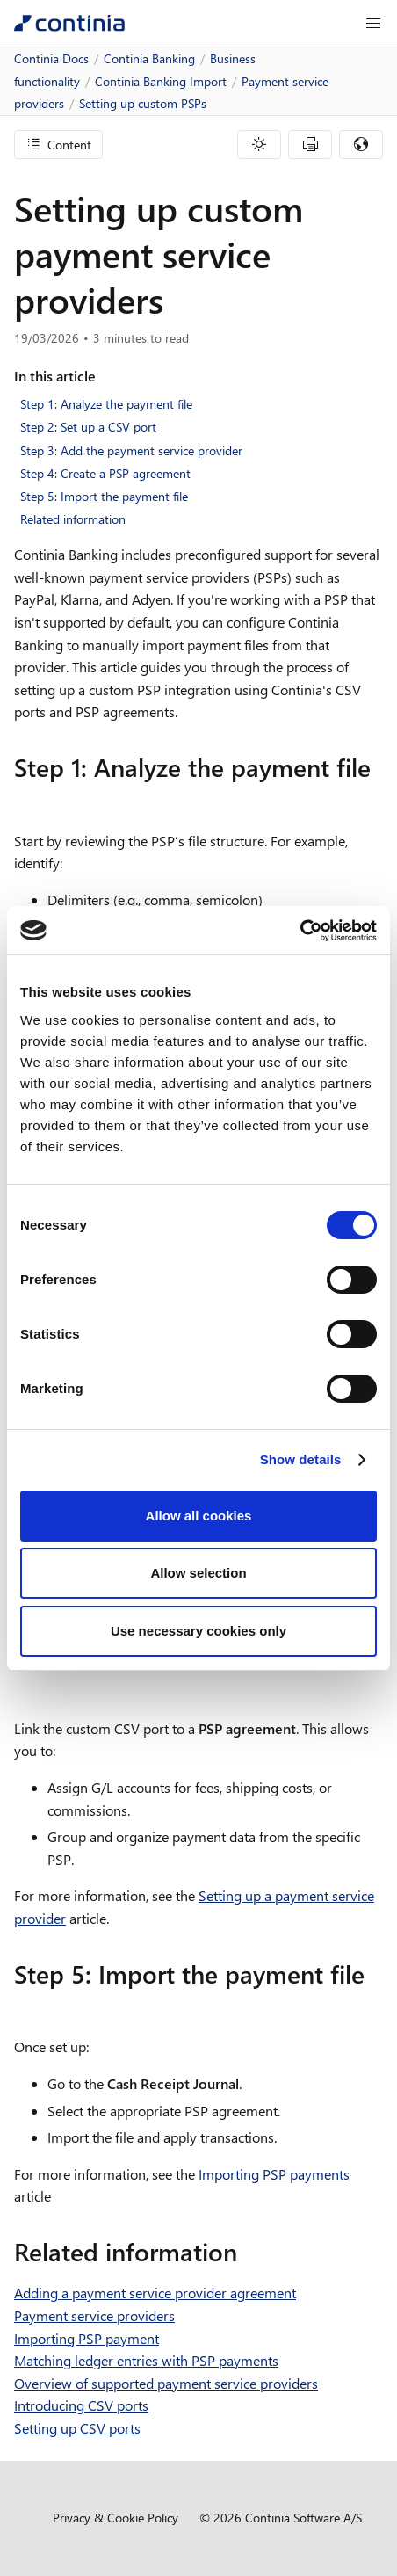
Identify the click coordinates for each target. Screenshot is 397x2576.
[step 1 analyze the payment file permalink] (24, 799)
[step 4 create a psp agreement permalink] (24, 1686)
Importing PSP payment (86, 2338)
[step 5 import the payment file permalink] (24, 2005)
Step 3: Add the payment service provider (131, 450)
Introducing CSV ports (81, 2405)
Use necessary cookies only (198, 1630)
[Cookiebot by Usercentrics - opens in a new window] (300, 930)
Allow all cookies (199, 1515)
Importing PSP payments (274, 2174)
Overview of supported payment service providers (166, 2383)
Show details (301, 1459)
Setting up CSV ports (77, 2428)
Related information (73, 519)
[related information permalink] (247, 2252)
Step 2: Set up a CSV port (88, 426)
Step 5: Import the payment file (104, 496)
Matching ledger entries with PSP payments (146, 2360)
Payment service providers (94, 2315)
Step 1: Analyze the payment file (106, 403)
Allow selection (198, 1572)
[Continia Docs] (69, 23)
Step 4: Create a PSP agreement (105, 473)
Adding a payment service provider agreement (155, 2292)
